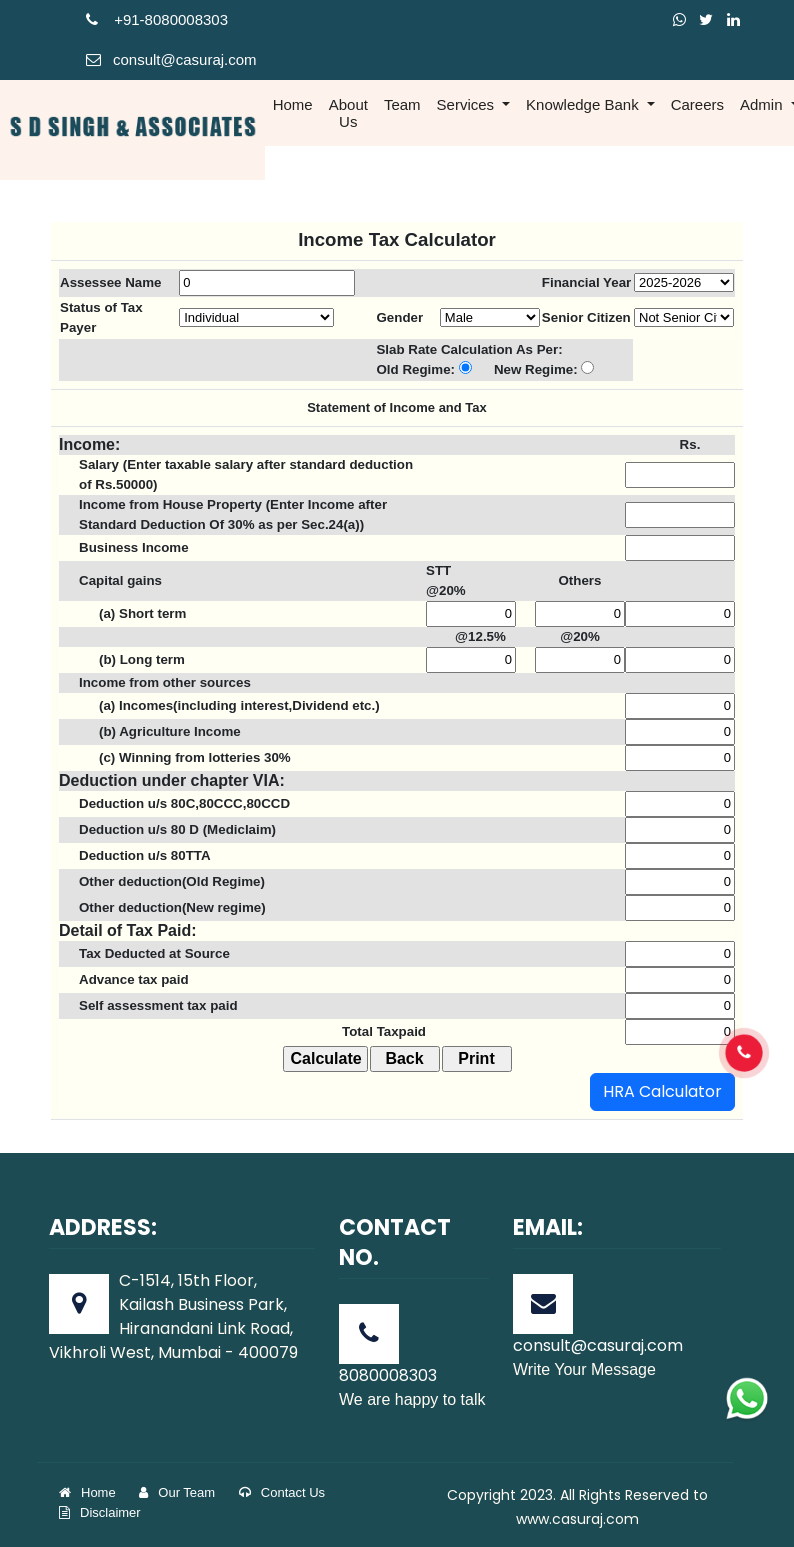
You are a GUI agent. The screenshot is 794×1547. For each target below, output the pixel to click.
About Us (348, 113)
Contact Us (282, 1492)
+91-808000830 (153, 19)
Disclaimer (100, 1512)
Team (402, 104)
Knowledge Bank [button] (584, 104)
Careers (697, 104)
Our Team (177, 1492)
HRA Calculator (662, 1091)
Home (293, 104)
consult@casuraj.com (171, 59)
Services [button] (468, 104)
